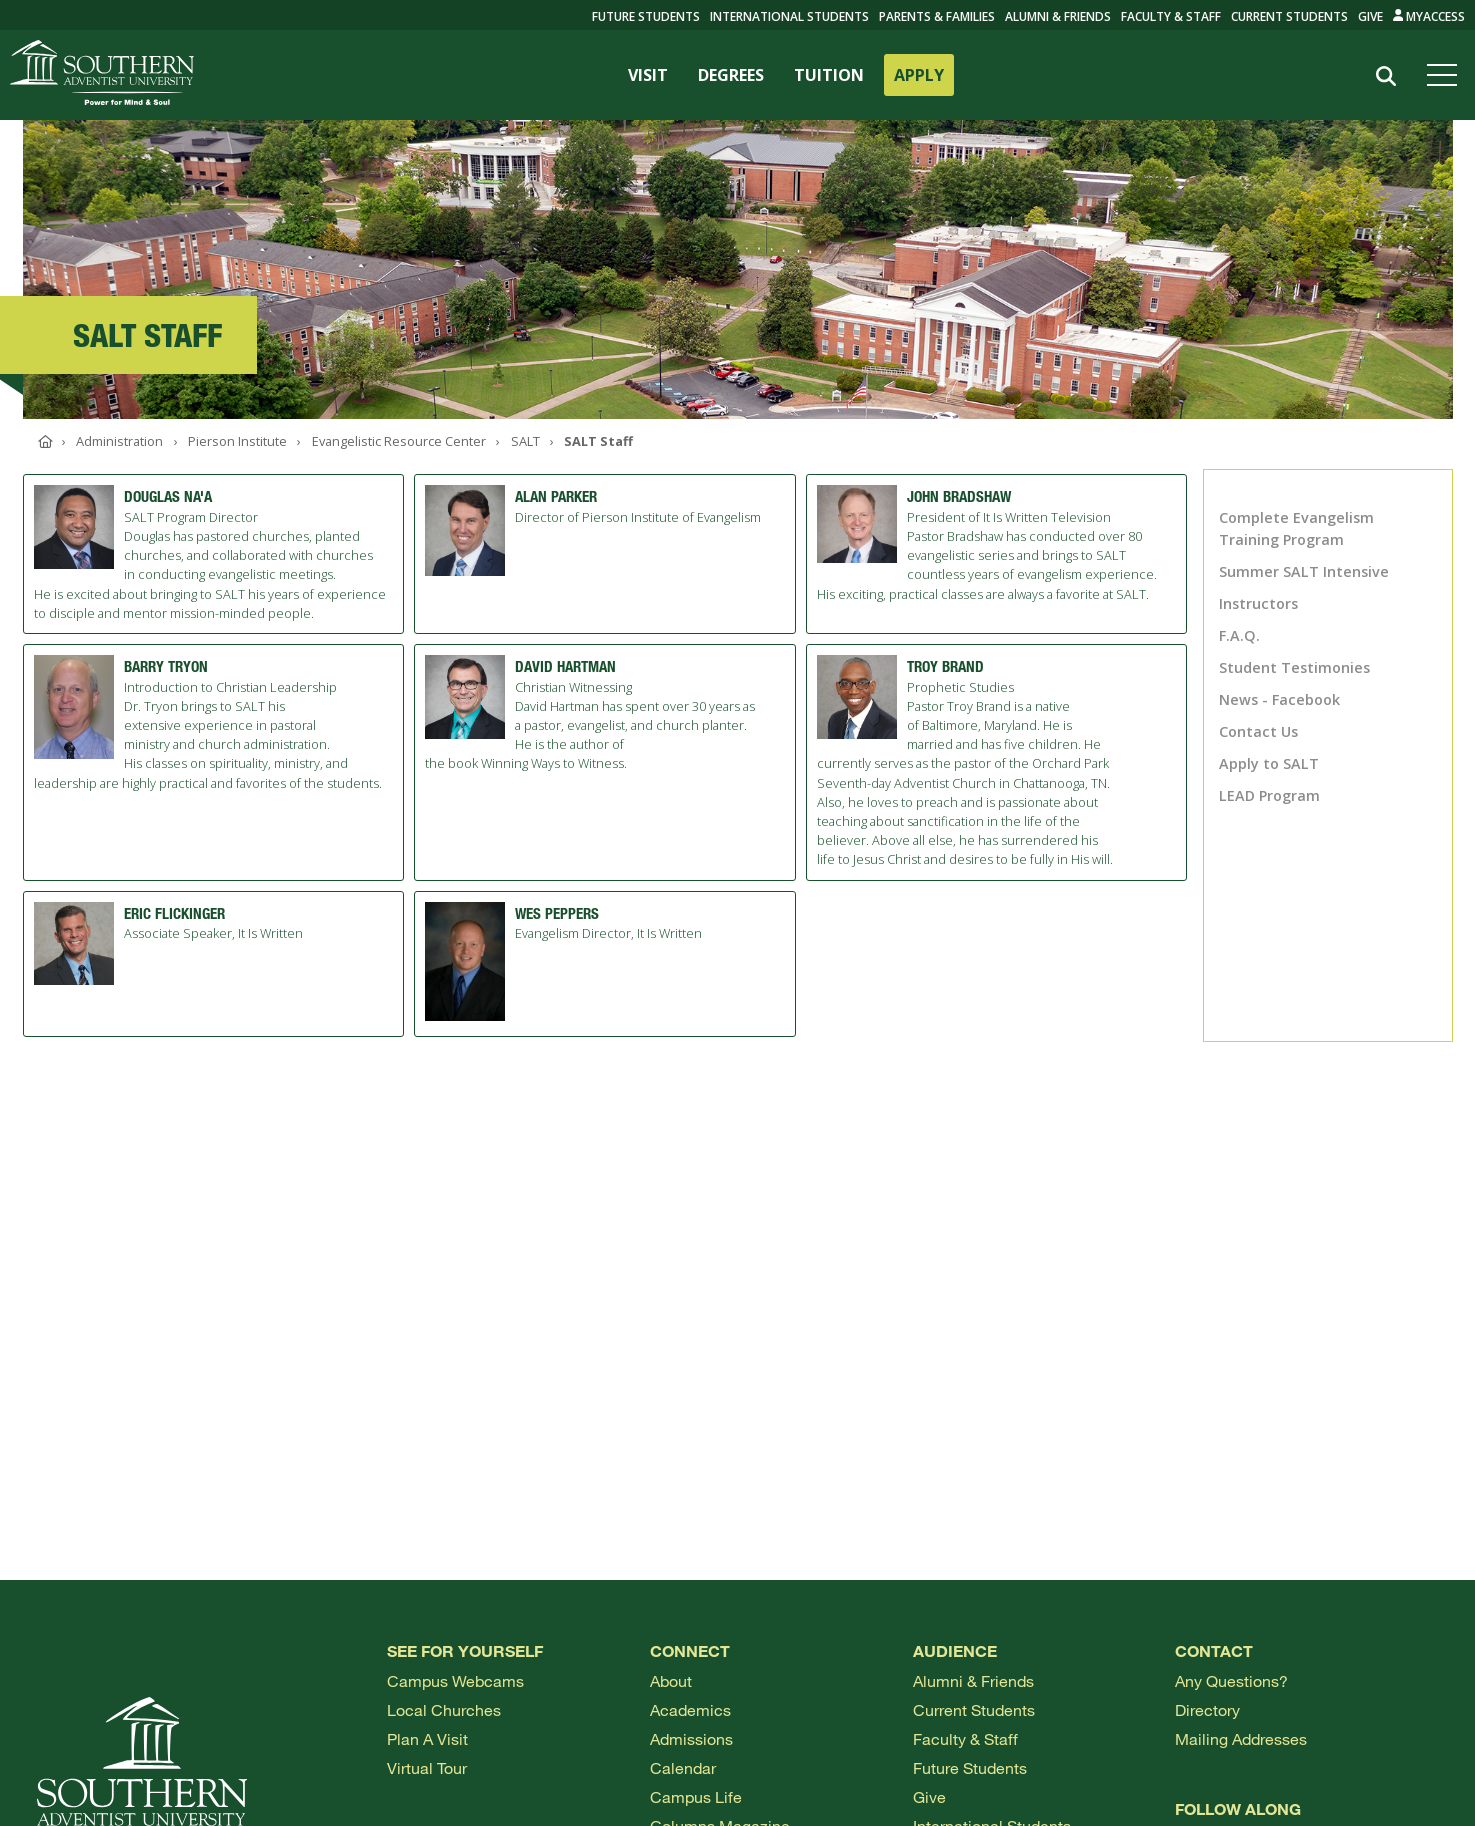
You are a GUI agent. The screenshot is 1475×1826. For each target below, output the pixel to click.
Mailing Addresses (1241, 1738)
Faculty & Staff (1171, 16)
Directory (1207, 1709)
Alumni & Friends (1058, 16)
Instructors (1258, 603)
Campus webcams (455, 1680)
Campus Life (696, 1796)
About (671, 1680)
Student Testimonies (1294, 667)
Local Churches (444, 1709)
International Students (789, 16)
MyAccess (1429, 16)
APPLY (919, 75)
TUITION (829, 75)
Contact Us (1258, 731)
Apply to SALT (1269, 763)
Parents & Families (937, 16)
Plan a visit (427, 1738)
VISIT (648, 75)
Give (1370, 16)
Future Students (970, 1767)
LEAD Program (1269, 795)
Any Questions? (1231, 1680)
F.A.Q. (1239, 635)
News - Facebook (1279, 699)
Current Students (1289, 16)
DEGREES (731, 75)
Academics (690, 1709)
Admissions (691, 1738)
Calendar (683, 1767)
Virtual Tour (427, 1767)
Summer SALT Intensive (1304, 571)
